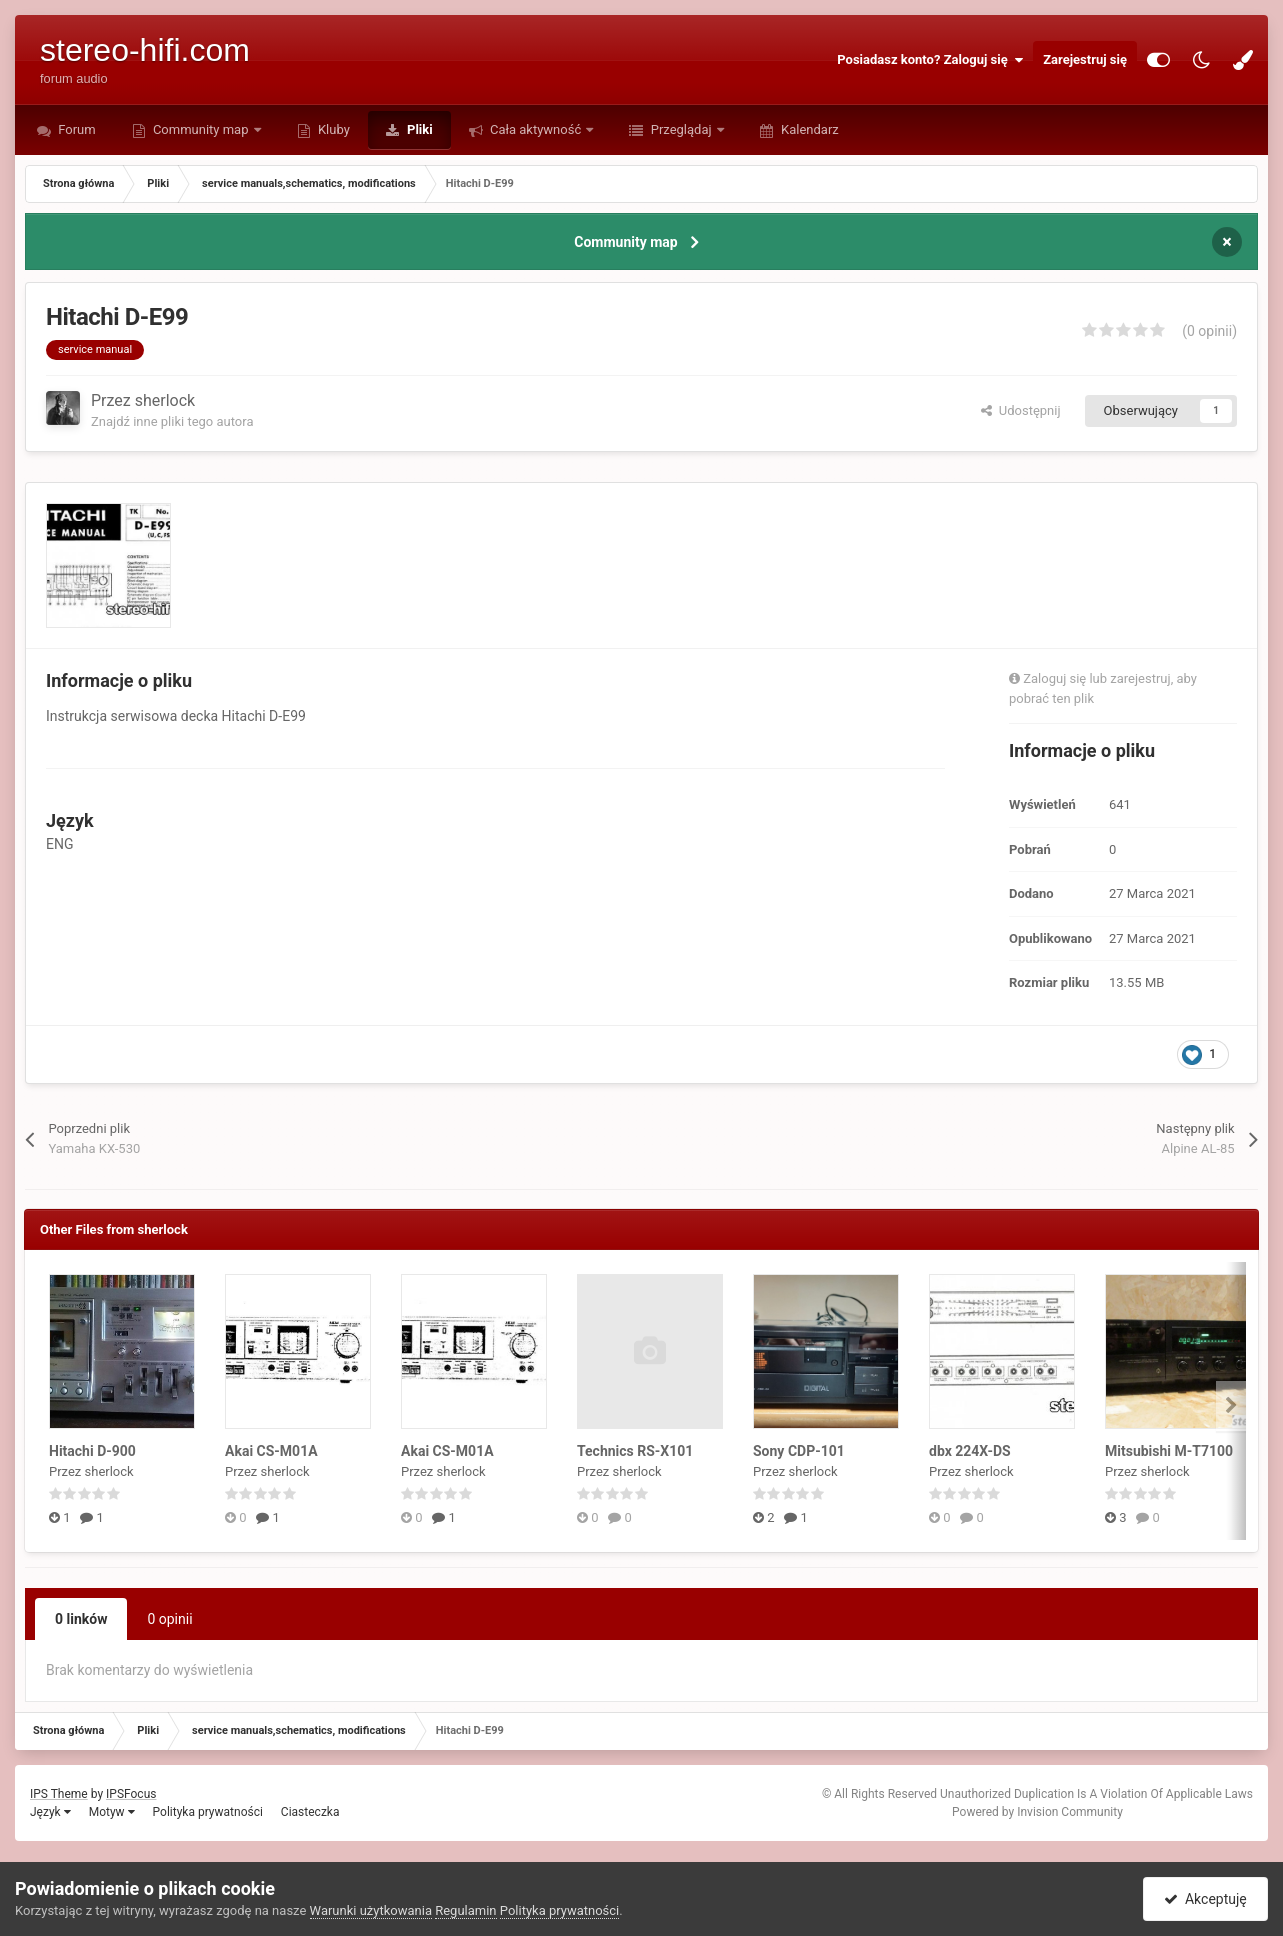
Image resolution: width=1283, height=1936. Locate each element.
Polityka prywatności (208, 1812)
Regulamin (465, 1910)
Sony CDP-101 (799, 1451)
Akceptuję (1205, 1899)
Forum (75, 129)
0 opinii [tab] (169, 1619)
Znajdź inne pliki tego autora (172, 421)
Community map (201, 129)
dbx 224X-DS (970, 1451)
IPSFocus (131, 1794)
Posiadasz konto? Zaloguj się (930, 60)
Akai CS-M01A (271, 1451)
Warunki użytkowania (371, 1910)
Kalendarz (808, 129)
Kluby (332, 129)
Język (50, 1812)
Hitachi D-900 (92, 1451)
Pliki (418, 129)
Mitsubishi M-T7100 (1169, 1451)
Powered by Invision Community (1037, 1812)
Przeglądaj (680, 129)
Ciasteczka (310, 1812)
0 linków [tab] (81, 1619)
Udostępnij (1020, 410)
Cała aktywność (536, 129)
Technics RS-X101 (635, 1451)
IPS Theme (59, 1794)
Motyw (112, 1812)
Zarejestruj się (1085, 59)
